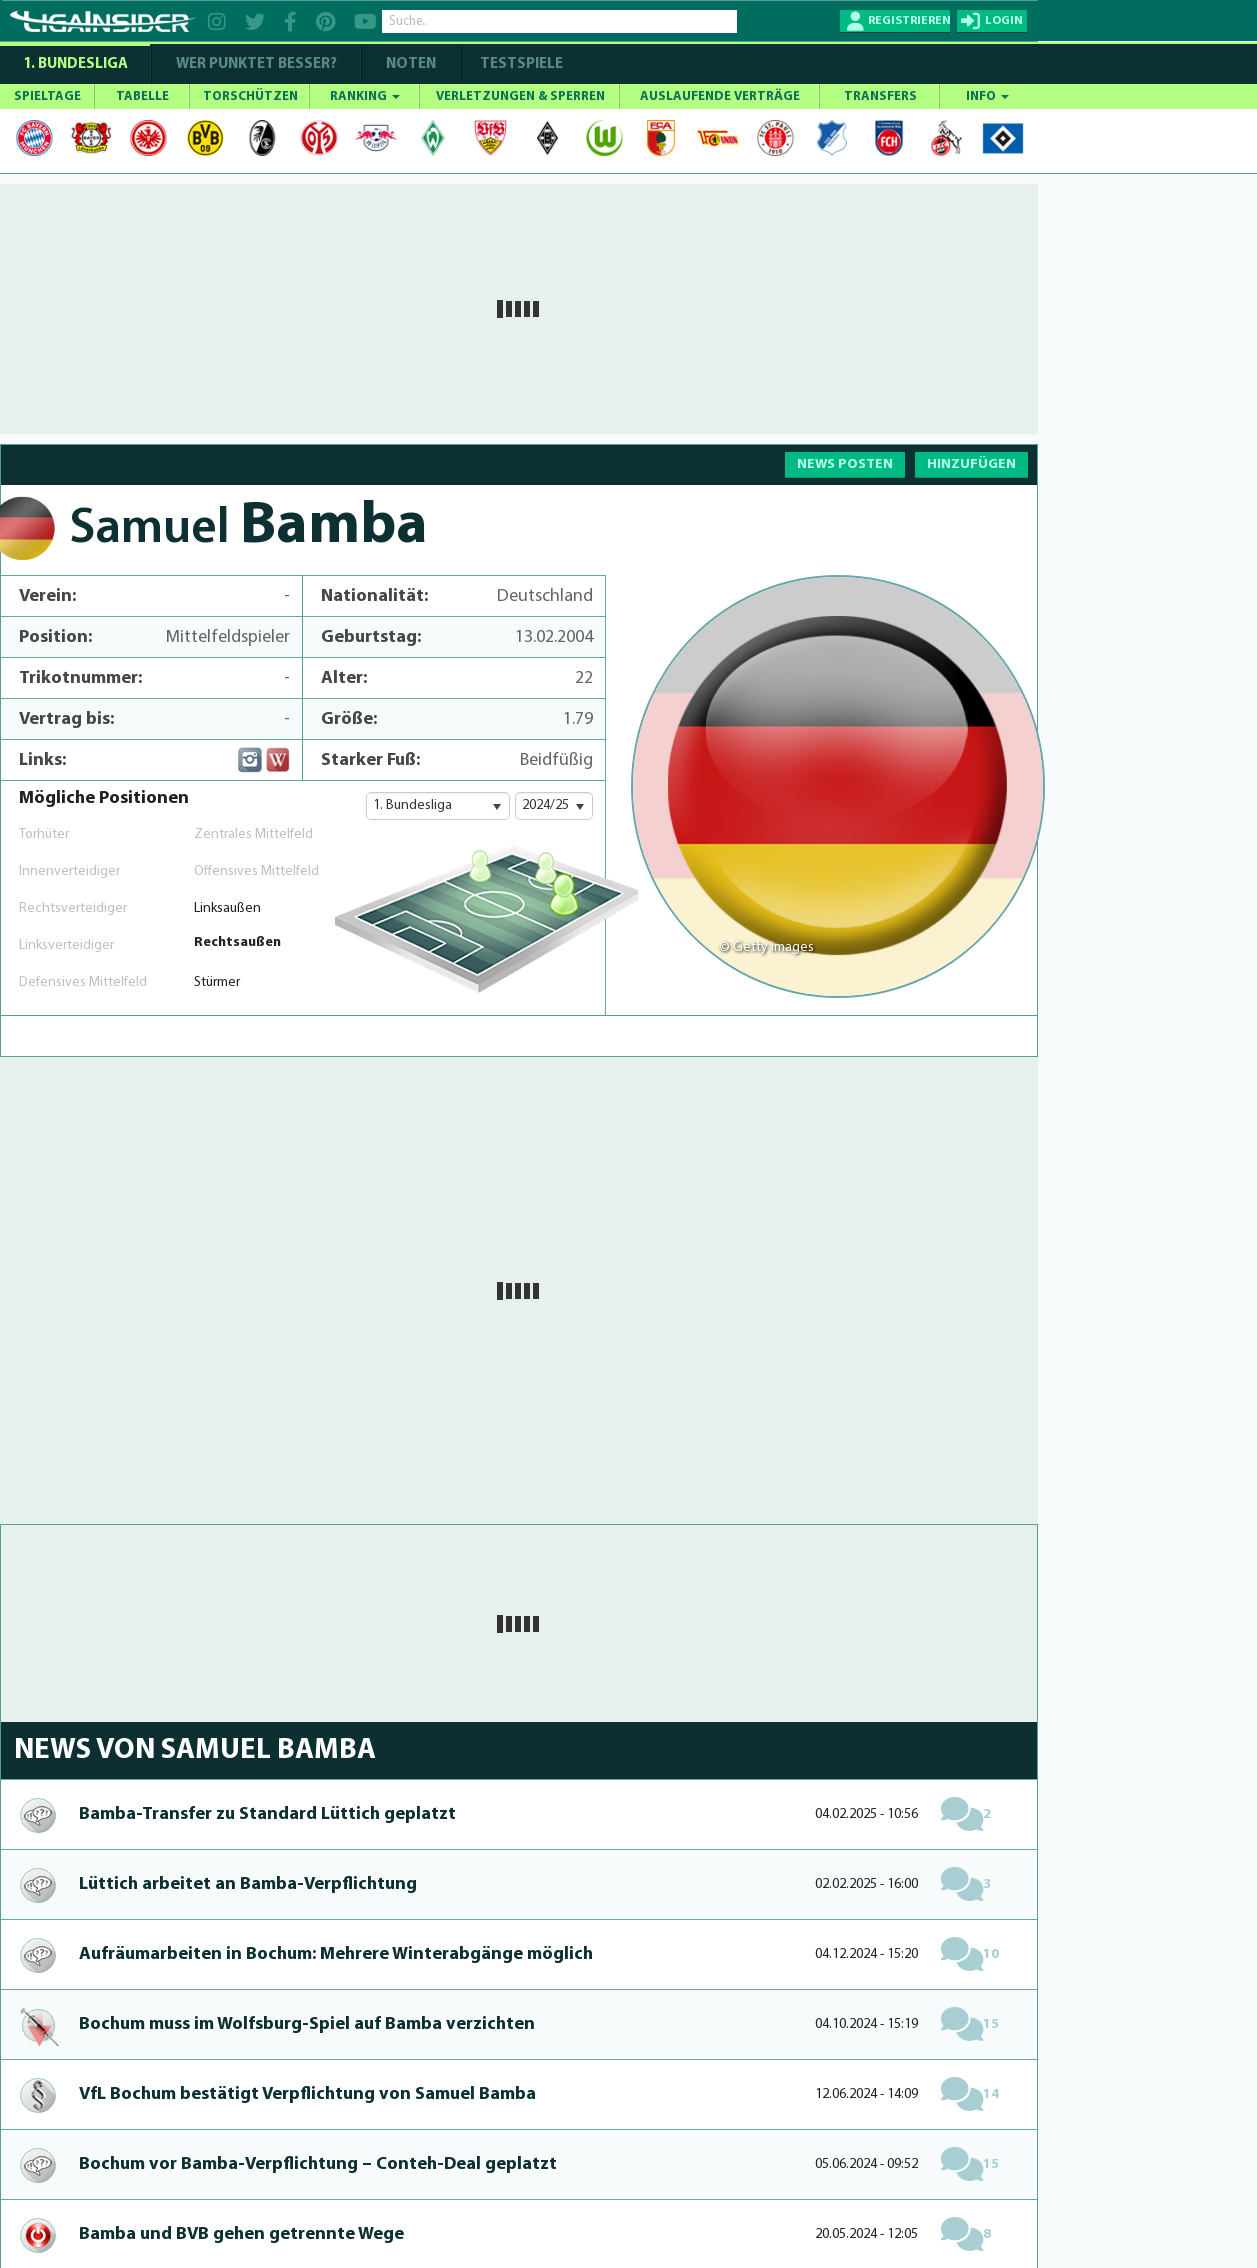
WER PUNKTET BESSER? (256, 64)
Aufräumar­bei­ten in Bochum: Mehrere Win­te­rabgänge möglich (336, 1954)
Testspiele (520, 64)
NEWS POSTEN (845, 464)
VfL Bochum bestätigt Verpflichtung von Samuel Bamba (307, 2094)
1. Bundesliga (75, 64)
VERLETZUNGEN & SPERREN (520, 96)
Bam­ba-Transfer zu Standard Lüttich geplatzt (267, 1814)
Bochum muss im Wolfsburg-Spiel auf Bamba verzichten (307, 2024)
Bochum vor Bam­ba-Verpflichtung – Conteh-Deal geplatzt (318, 2164)
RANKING (365, 96)
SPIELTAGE (47, 96)
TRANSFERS (880, 96)
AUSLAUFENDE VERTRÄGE (720, 96)
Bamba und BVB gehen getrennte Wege (241, 2234)
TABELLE (142, 96)
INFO (987, 96)
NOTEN (411, 64)
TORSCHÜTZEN (250, 96)
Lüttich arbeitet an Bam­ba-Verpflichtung (248, 1884)
